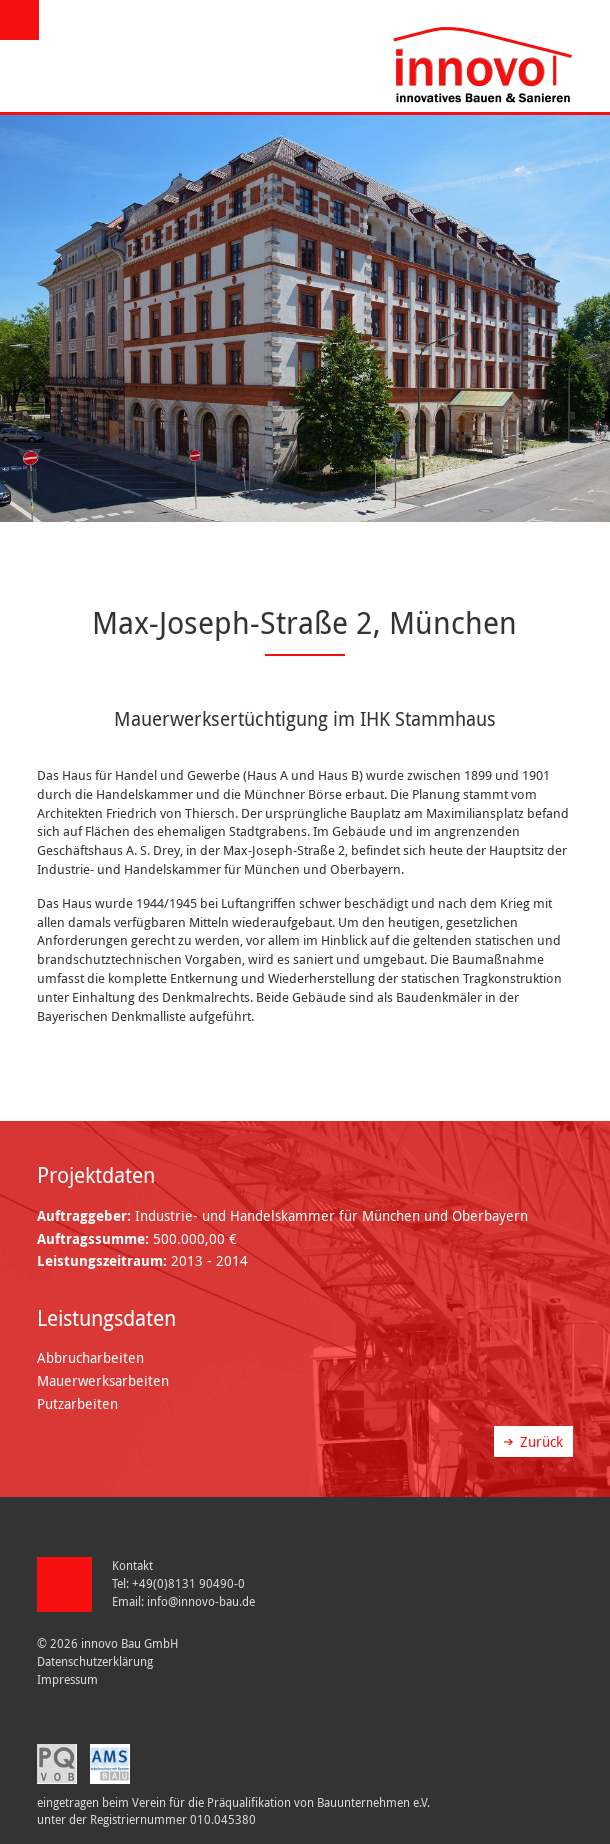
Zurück (541, 1441)
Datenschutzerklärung (95, 1661)
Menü (22, 20)
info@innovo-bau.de (201, 1601)
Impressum (67, 1679)
